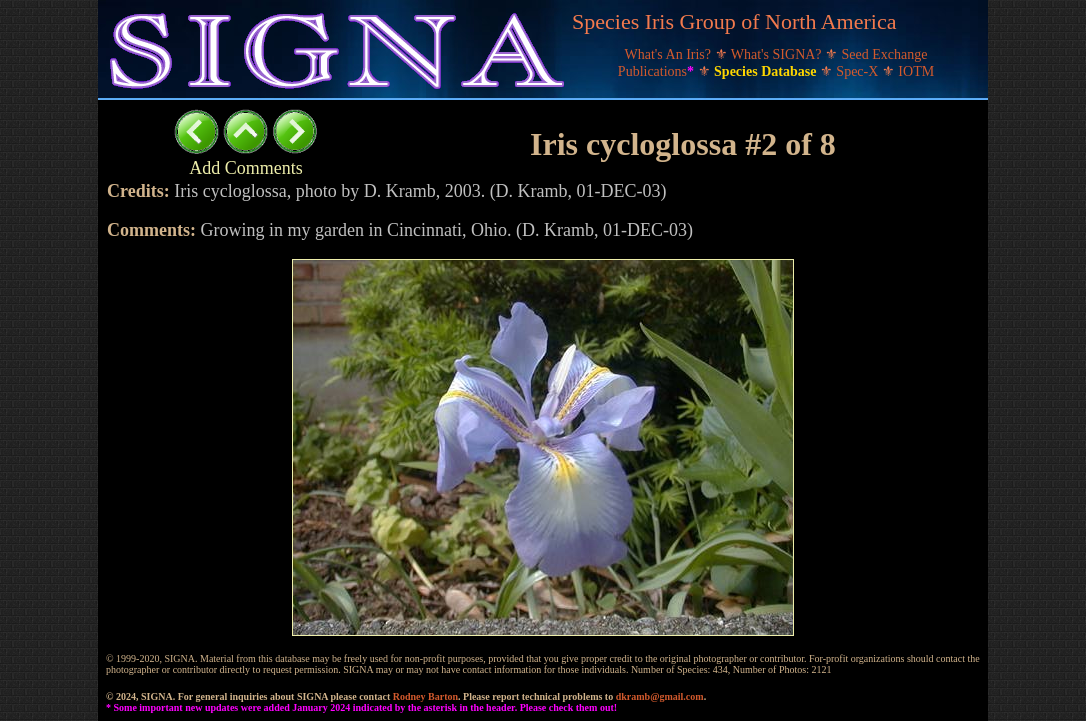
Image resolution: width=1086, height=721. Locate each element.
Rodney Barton (425, 696)
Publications (658, 71)
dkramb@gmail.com (660, 696)
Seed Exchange (885, 54)
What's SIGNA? (778, 54)
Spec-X (859, 71)
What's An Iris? (670, 54)
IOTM (916, 71)
